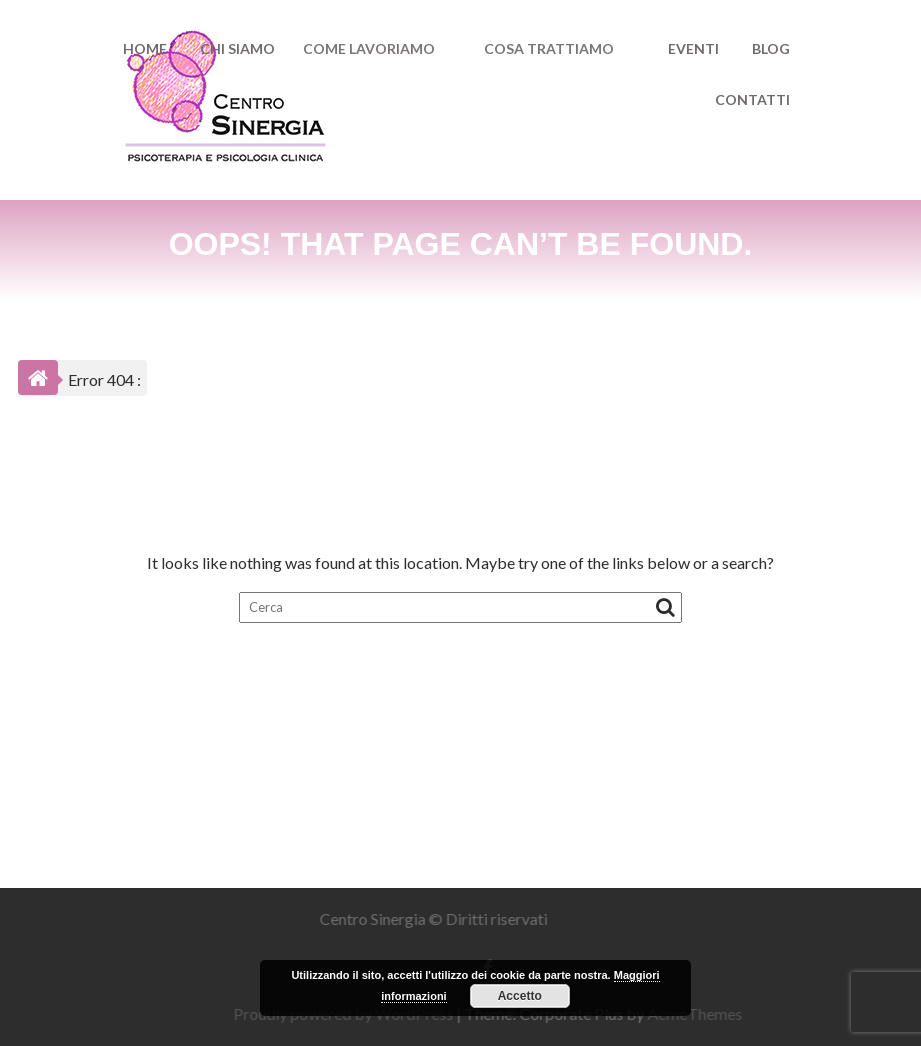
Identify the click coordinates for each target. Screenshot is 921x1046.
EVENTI (693, 48)
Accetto (520, 996)
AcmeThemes (699, 1013)
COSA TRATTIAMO (549, 48)
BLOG (771, 48)
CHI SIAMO (237, 48)
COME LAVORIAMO (369, 48)
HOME (145, 48)
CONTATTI (752, 99)
